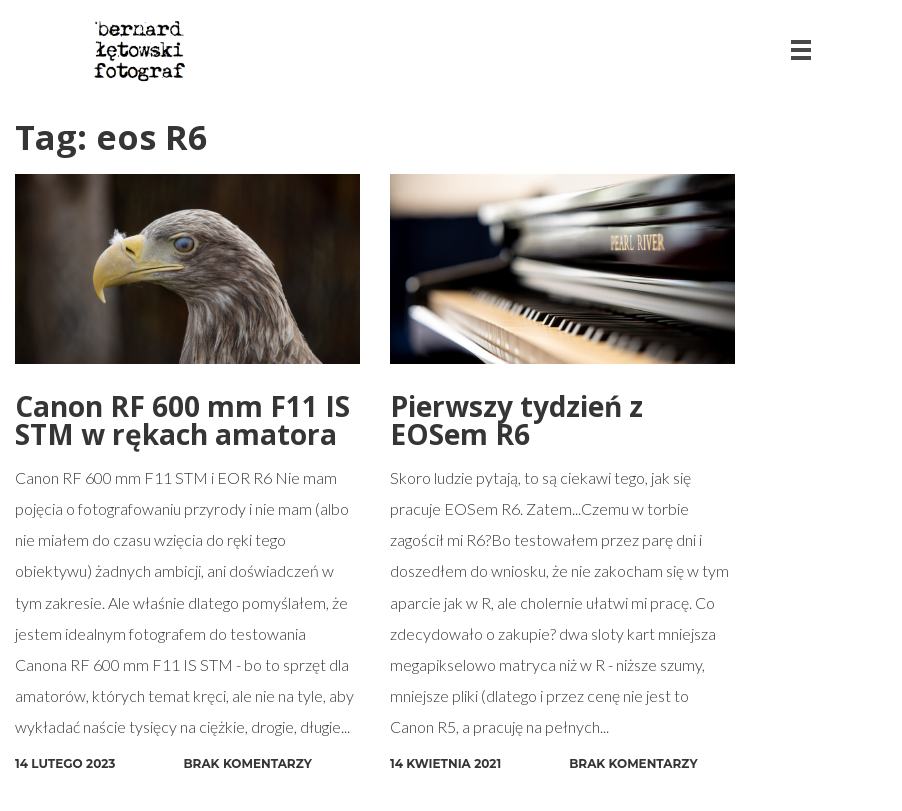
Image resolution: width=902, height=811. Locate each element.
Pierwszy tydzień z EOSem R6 (516, 420)
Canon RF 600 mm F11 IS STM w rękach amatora (182, 420)
